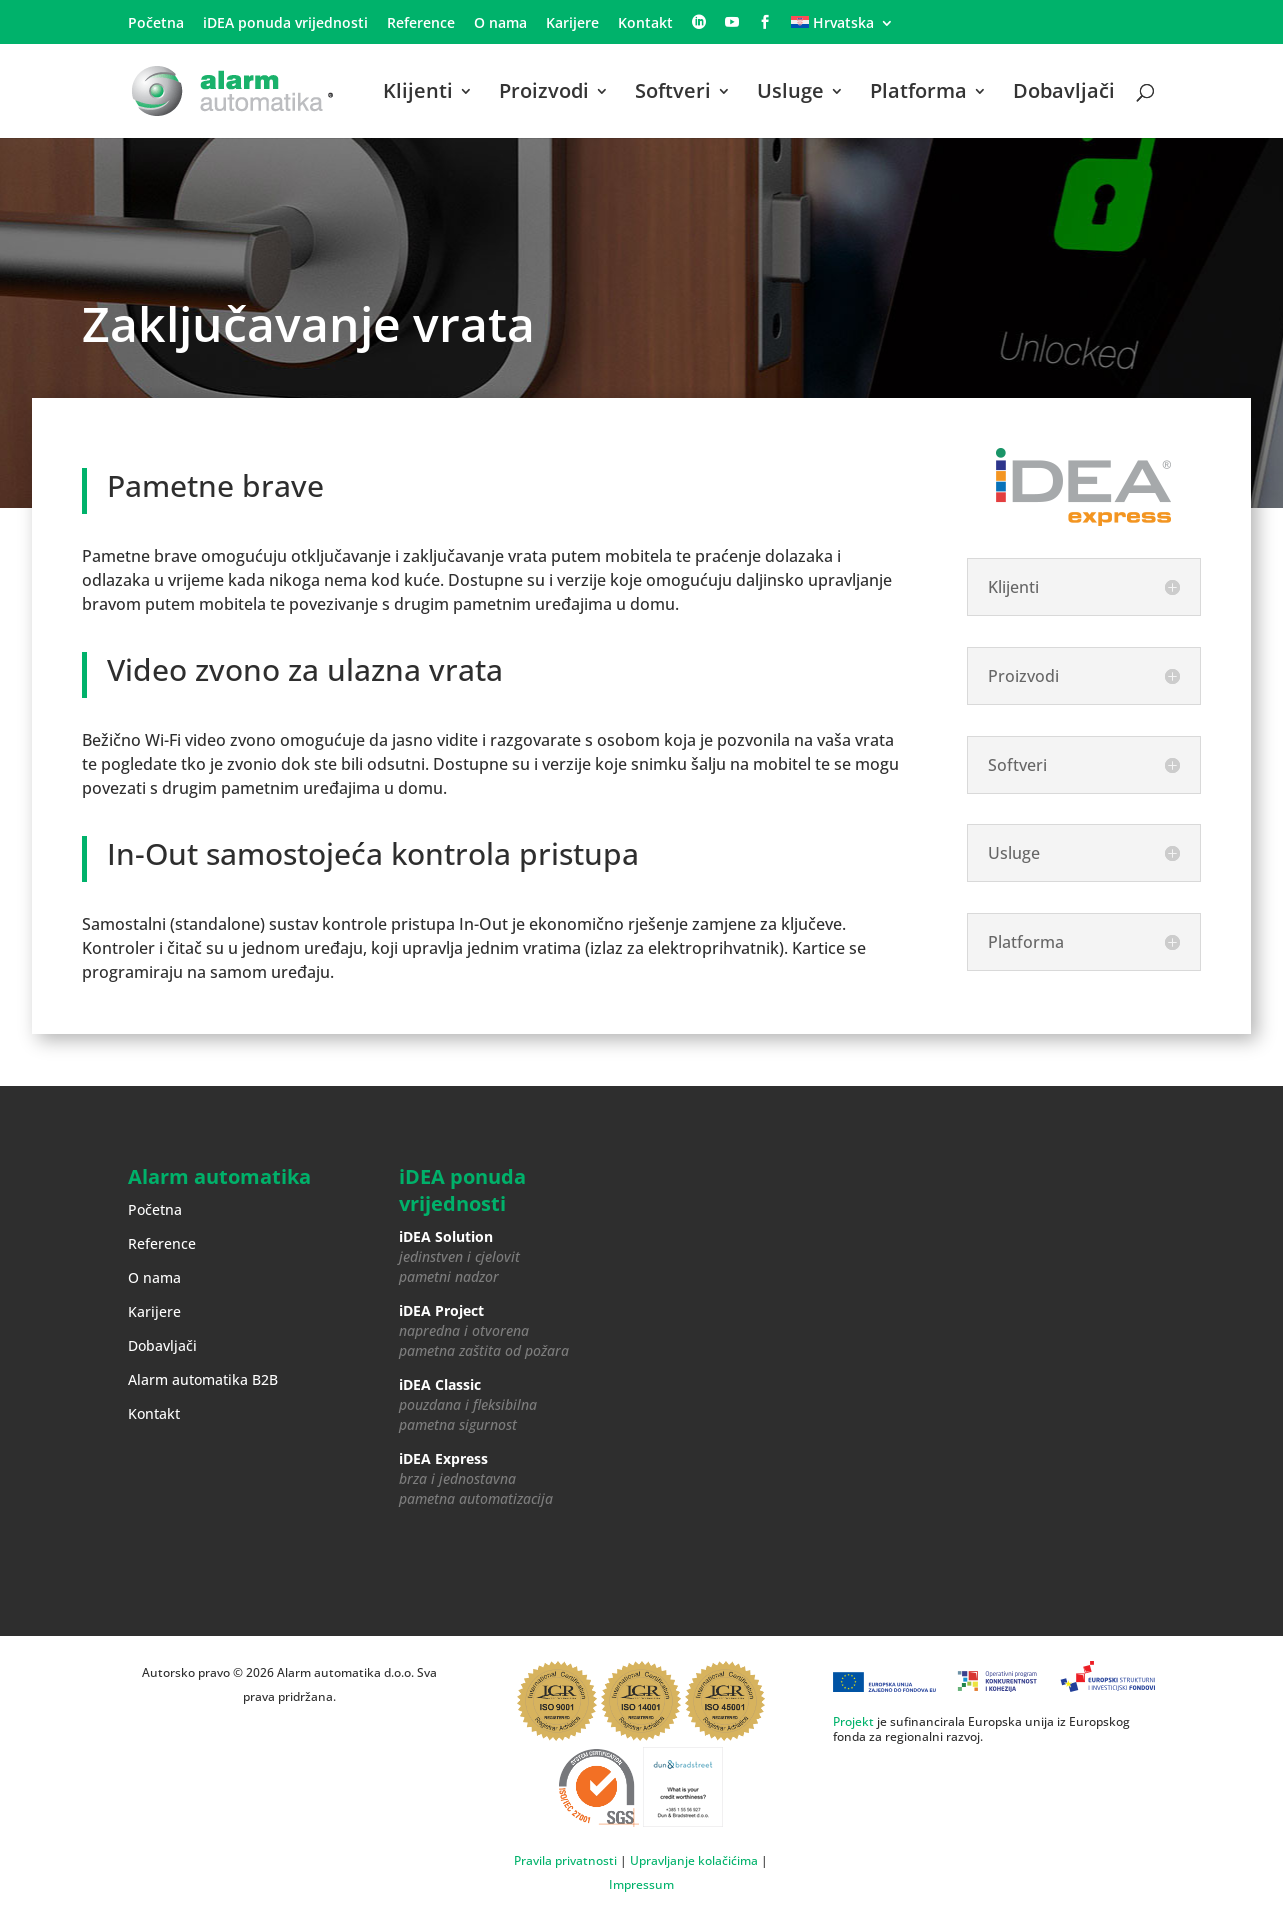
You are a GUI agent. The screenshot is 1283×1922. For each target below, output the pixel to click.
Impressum (641, 1884)
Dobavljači (1064, 94)
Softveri (673, 94)
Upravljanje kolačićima (694, 1860)
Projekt (853, 1721)
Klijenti (418, 94)
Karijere (572, 24)
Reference (421, 24)
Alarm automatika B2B (203, 1379)
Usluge (790, 94)
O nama (500, 24)
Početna (156, 24)
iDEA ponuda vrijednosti (285, 24)
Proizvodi (544, 94)
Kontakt (645, 24)
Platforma (918, 94)
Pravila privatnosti (565, 1860)
